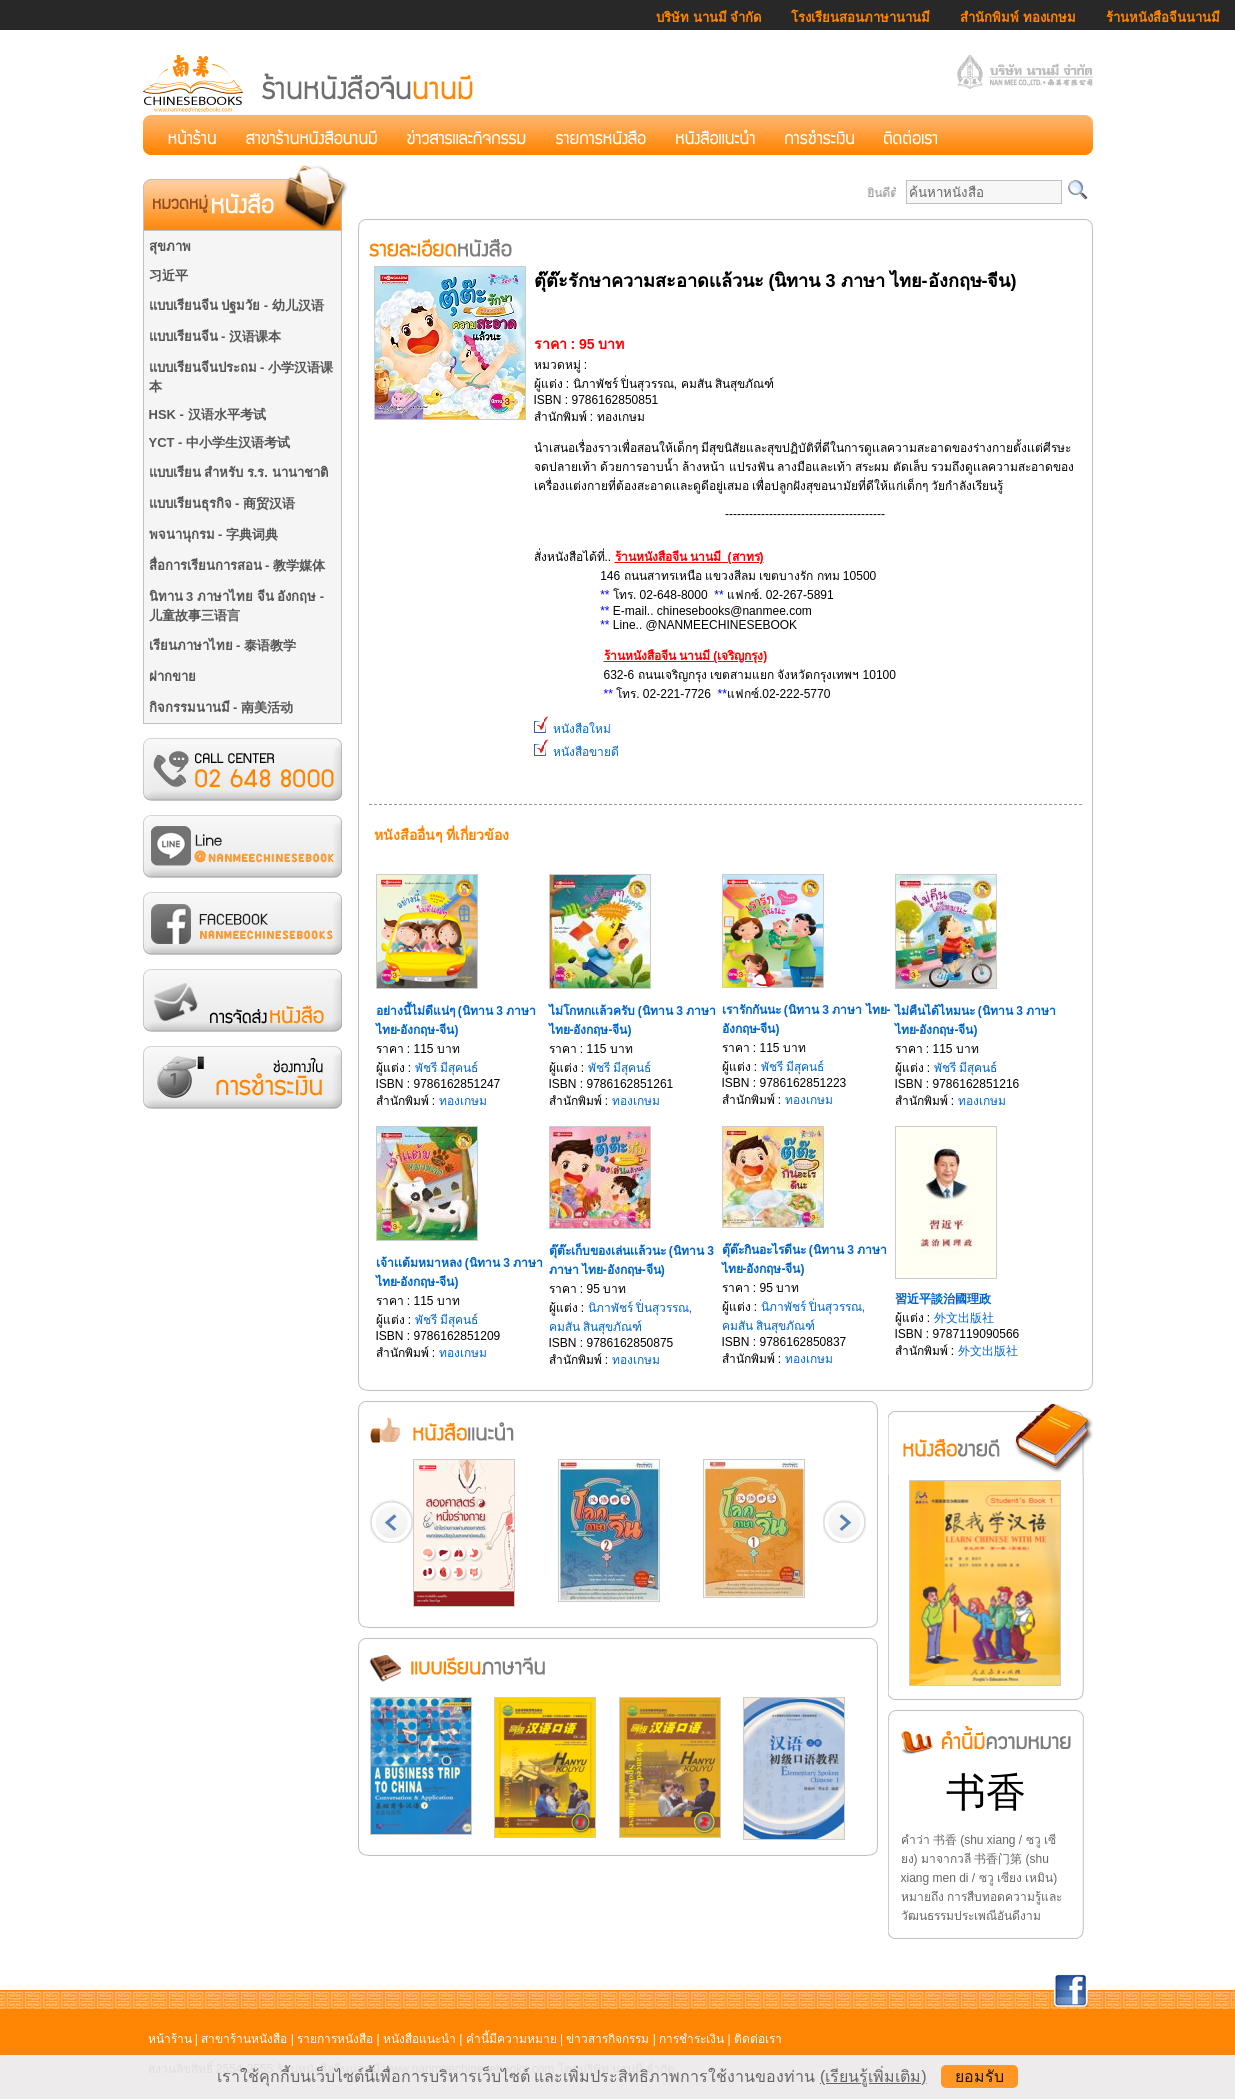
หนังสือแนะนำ (419, 2039)
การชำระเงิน (691, 2039)
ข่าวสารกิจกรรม (607, 2039)
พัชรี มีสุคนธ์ (446, 1068)
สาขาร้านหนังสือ (244, 2039)
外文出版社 (964, 1318)
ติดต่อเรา (758, 2039)
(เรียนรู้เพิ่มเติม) (873, 2076)
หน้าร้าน (170, 2039)
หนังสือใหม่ (572, 729)
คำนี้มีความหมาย (511, 2039)
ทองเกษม (463, 1101)
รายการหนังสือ (335, 2039)
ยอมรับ (979, 2076)
